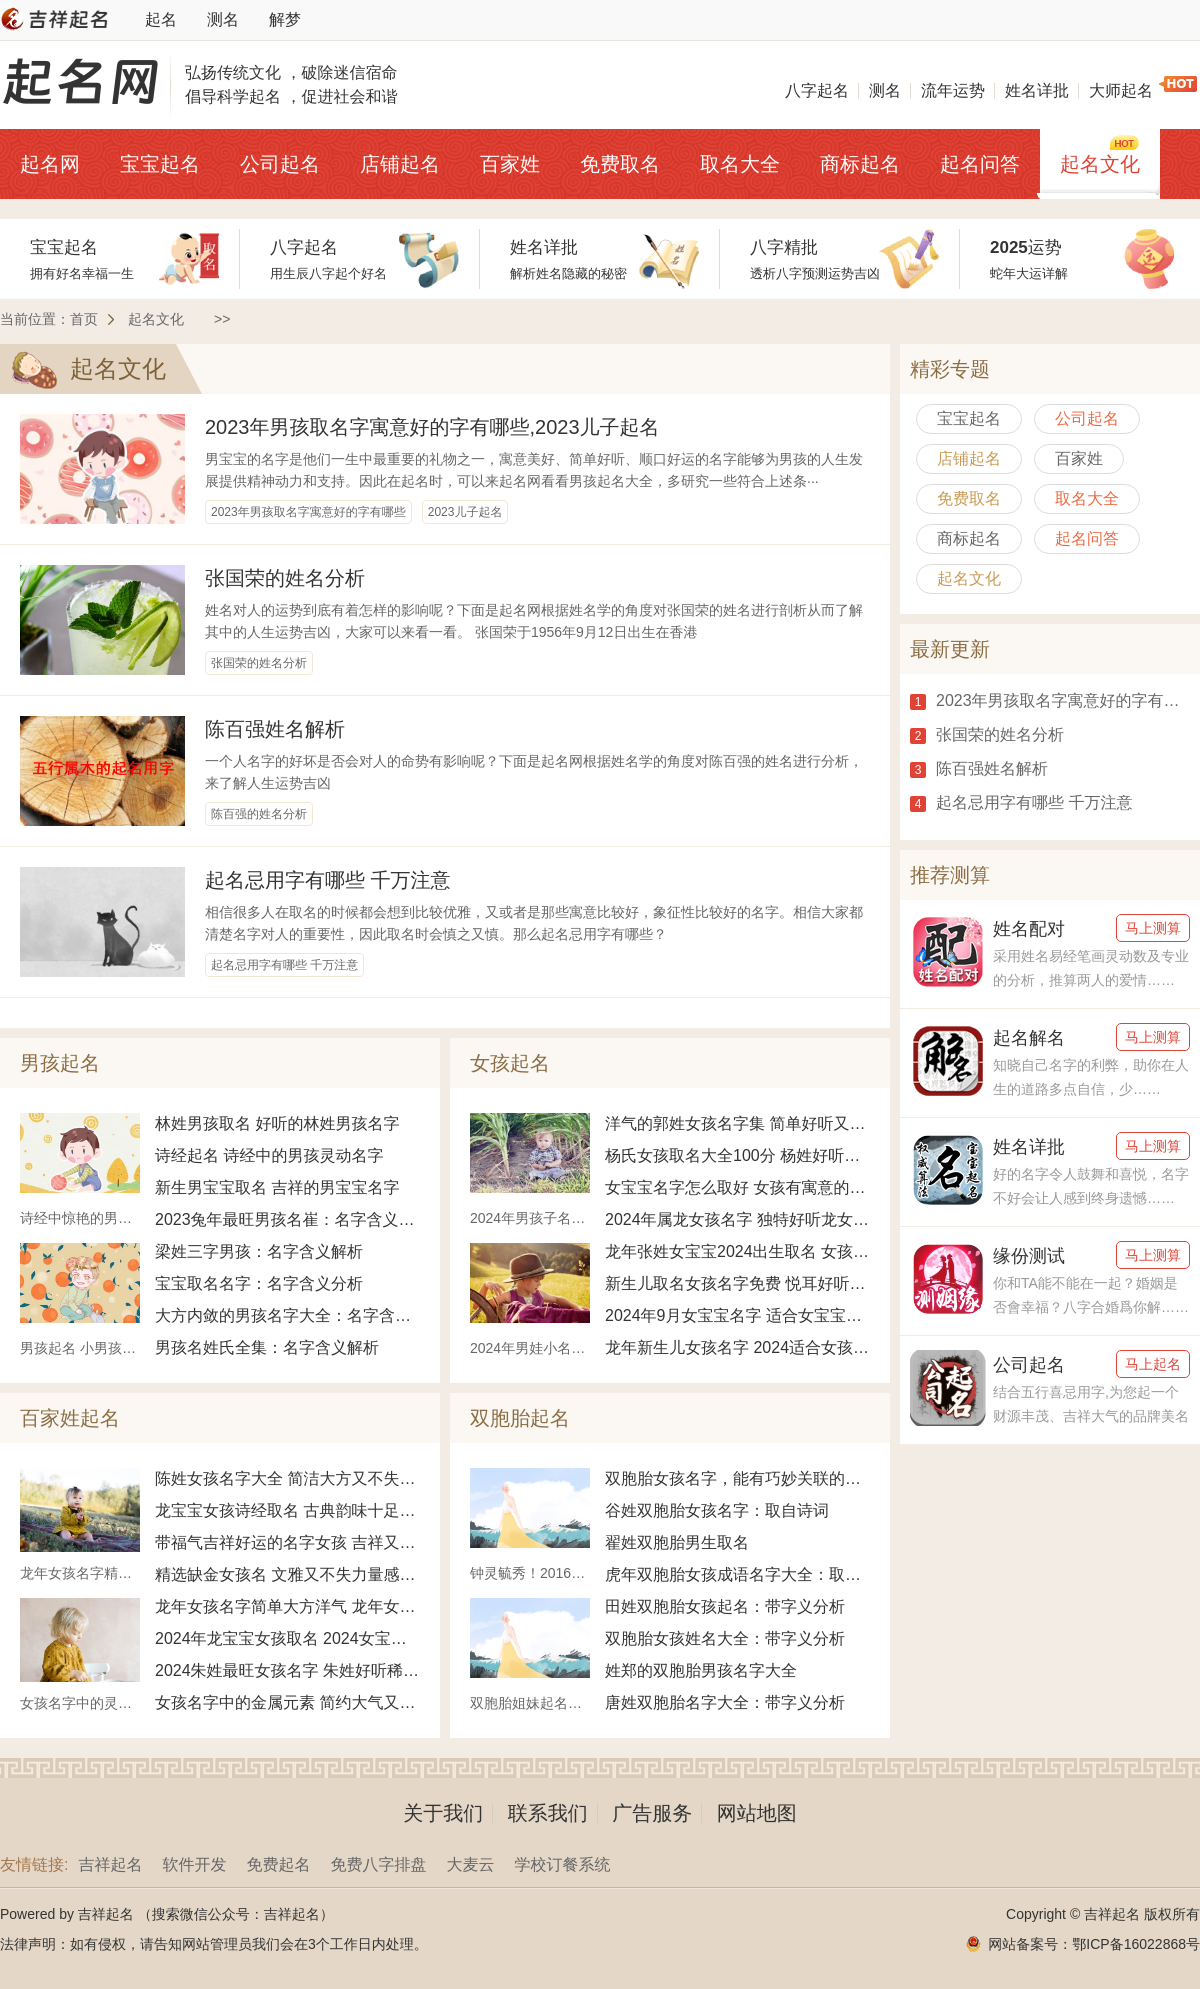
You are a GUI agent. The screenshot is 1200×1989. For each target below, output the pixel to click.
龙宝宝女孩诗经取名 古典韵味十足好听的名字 (287, 1510)
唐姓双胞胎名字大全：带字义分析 (725, 1702)
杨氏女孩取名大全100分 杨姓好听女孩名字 (737, 1155)
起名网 (50, 164)
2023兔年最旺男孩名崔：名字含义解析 (287, 1219)
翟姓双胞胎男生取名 (677, 1542)
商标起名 (860, 164)
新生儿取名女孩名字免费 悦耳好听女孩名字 (737, 1283)
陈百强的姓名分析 (259, 814)
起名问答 (980, 164)
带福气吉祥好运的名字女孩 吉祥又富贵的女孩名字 (287, 1542)
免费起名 (278, 1864)
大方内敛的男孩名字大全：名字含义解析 (287, 1315)
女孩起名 (510, 1063)
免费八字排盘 (378, 1864)
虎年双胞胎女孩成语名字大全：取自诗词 (737, 1574)
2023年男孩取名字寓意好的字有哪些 (308, 512)
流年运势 (953, 90)
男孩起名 (60, 1063)
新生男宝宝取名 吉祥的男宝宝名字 (277, 1187)
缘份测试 (1029, 1256)
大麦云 (470, 1864)
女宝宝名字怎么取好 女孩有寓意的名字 (737, 1187)
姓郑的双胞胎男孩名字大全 (701, 1670)
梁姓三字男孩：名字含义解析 (259, 1251)
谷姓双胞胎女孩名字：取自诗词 (717, 1510)
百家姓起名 (70, 1418)
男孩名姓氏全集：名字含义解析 (267, 1347)
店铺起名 (400, 164)
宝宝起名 (160, 164)
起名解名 (1029, 1038)
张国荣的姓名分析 (285, 578)
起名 (161, 19)
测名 (223, 19)
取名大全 (740, 164)
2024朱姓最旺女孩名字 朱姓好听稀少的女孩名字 (287, 1670)
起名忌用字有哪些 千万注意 (328, 880)
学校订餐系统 (562, 1864)
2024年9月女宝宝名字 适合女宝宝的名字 (737, 1315)
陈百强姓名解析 (275, 729)
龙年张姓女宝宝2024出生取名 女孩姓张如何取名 (737, 1251)
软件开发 (194, 1864)
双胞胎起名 (520, 1418)
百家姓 (510, 164)
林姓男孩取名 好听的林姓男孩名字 (277, 1123)
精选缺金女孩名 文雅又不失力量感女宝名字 (287, 1574)
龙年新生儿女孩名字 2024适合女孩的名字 (737, 1347)
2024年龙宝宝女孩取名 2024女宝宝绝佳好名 (287, 1638)
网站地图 (757, 1813)
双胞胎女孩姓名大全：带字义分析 (725, 1638)
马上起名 (1153, 1364)
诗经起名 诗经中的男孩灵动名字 (269, 1155)
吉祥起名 (110, 1864)
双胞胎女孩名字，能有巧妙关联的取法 (737, 1478)
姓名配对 (1029, 929)
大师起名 (1121, 90)
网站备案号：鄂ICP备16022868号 (1094, 1944)
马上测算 (1153, 928)
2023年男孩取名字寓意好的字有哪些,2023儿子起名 (432, 427)
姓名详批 (1037, 90)
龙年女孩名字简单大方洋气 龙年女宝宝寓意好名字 (287, 1606)
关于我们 (443, 1813)
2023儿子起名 (465, 512)
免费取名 (620, 164)
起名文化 (1100, 164)
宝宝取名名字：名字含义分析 (259, 1283)
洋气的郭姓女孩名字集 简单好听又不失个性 (737, 1123)
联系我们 (548, 1813)
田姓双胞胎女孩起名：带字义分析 (725, 1606)
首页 (84, 319)
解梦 (285, 19)
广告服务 (652, 1813)
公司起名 (280, 164)
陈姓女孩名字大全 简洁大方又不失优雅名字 (287, 1478)
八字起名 (817, 90)
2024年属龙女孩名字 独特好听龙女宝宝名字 (737, 1219)
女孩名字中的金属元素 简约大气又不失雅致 (287, 1702)
